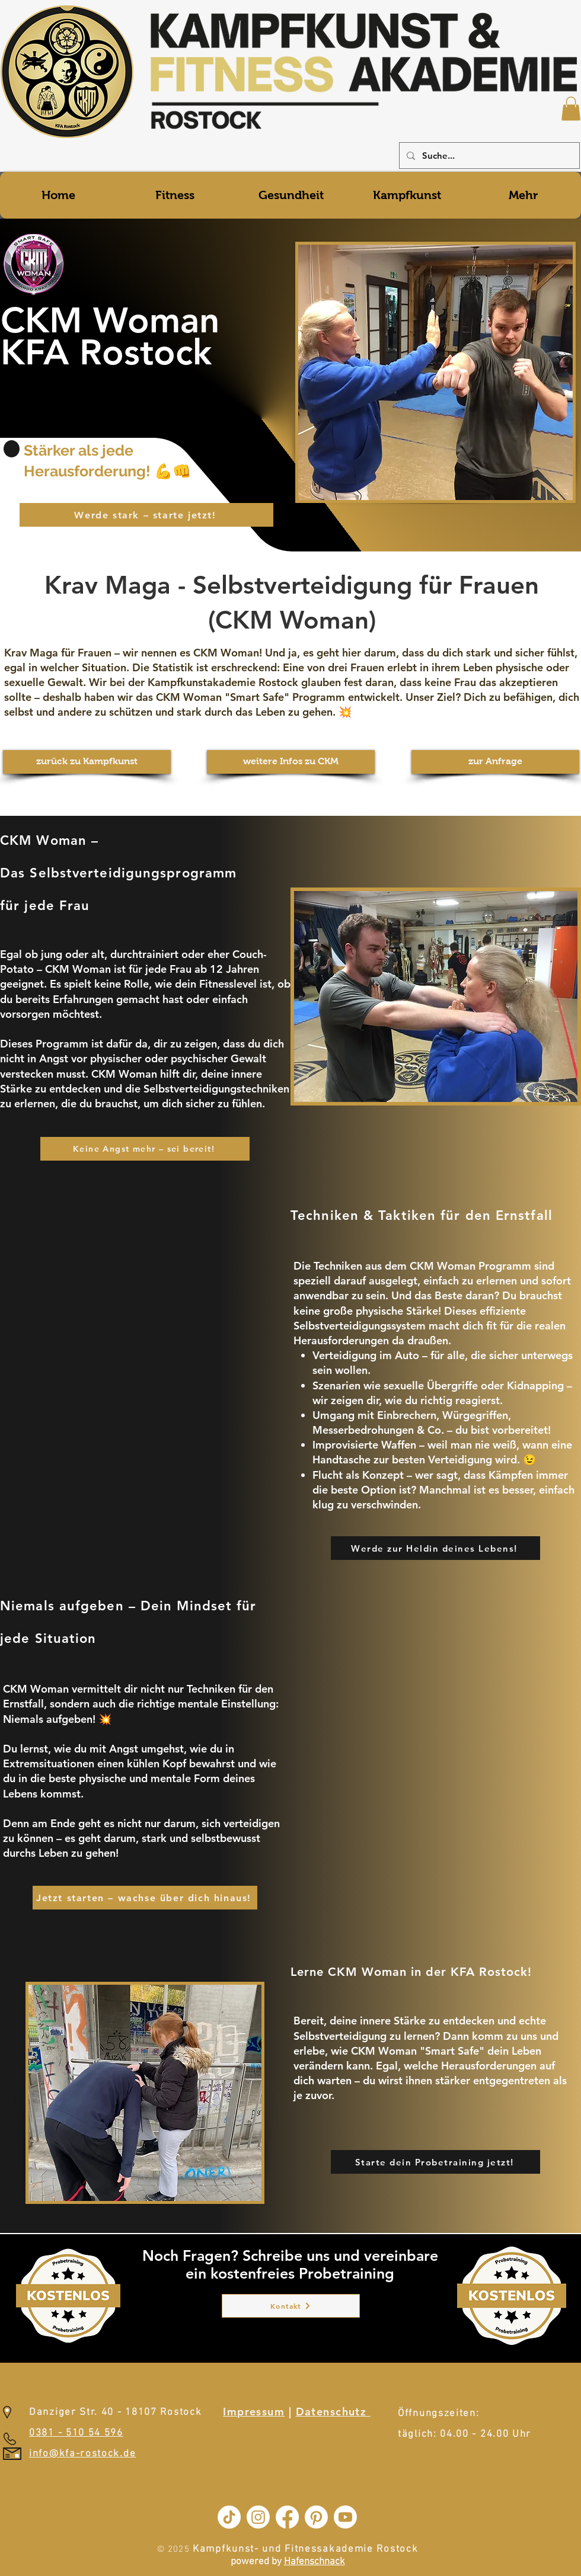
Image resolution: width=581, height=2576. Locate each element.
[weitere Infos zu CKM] (291, 762)
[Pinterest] (316, 2517)
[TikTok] (229, 2517)
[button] (571, 109)
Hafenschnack (314, 2562)
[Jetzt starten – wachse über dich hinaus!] (145, 1897)
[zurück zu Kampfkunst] (87, 762)
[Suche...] (488, 155)
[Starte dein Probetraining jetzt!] (435, 2162)
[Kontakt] (291, 2306)
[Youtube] (345, 2517)
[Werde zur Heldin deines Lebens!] (435, 1548)
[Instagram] (258, 2517)
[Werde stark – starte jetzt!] (146, 515)
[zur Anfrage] (495, 762)
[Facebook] (287, 2517)
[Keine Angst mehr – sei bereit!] (145, 1149)
